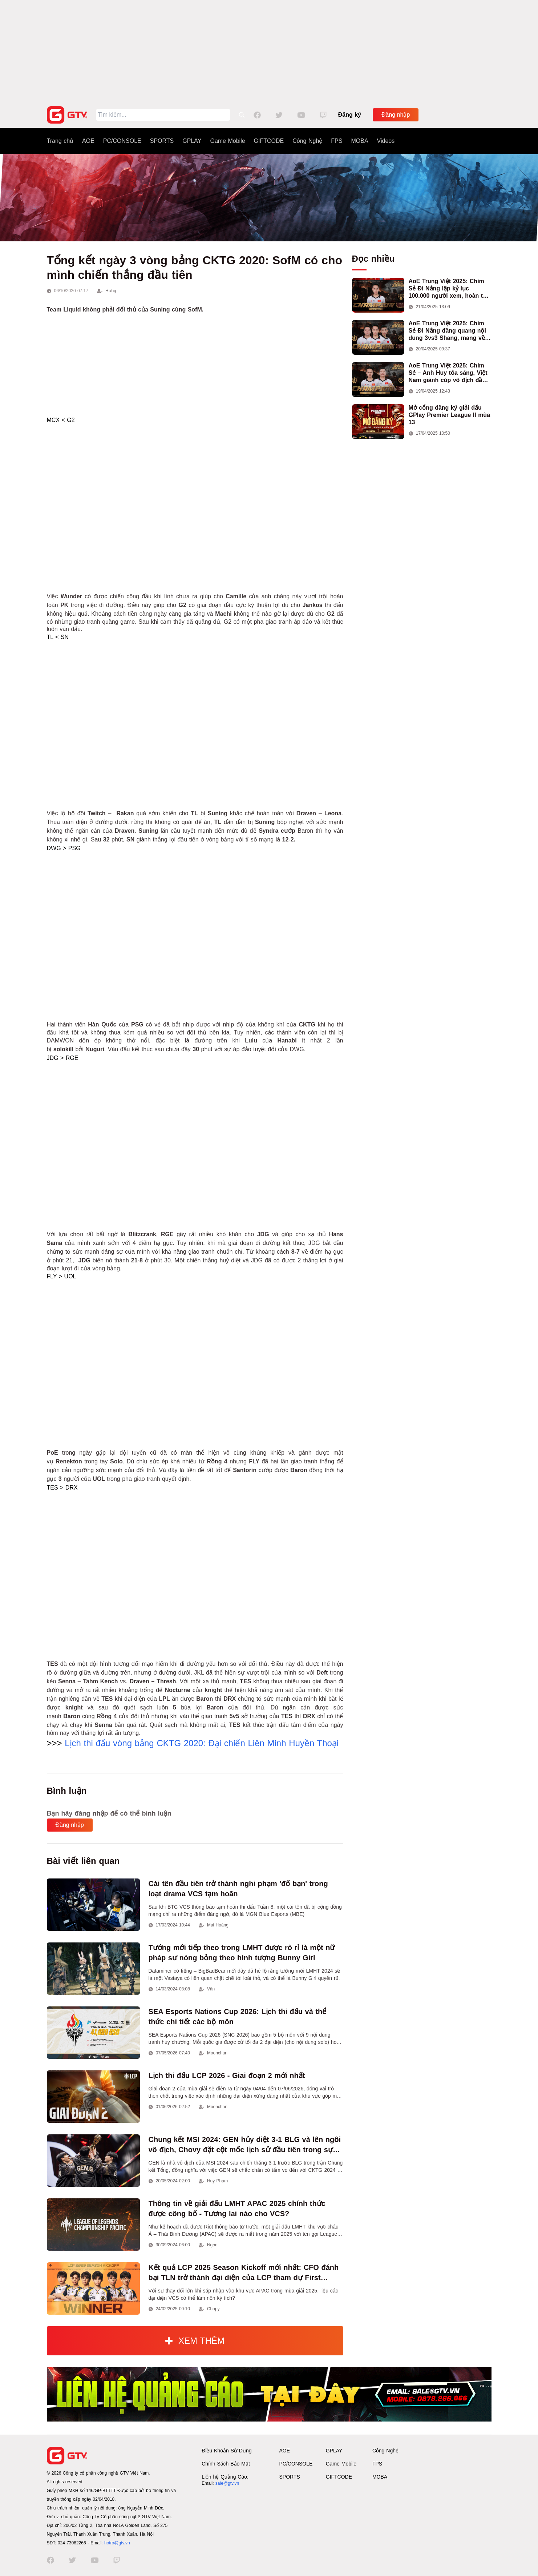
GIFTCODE (269, 141)
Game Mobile (227, 141)
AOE (88, 141)
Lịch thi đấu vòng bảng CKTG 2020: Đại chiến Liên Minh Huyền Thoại (202, 1743)
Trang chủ (60, 141)
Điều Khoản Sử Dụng (226, 2451)
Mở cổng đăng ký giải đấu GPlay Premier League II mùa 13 (449, 415)
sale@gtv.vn (227, 2483)
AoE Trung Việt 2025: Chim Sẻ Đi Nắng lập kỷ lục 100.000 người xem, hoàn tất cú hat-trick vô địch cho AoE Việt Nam (449, 289)
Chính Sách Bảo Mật (226, 2464)
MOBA (359, 141)
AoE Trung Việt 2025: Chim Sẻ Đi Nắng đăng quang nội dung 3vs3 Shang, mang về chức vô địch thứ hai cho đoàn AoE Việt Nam (447, 331)
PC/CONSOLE (122, 141)
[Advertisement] (269, 51)
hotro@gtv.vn (117, 2542)
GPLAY (191, 141)
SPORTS (162, 141)
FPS (336, 141)
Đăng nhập (395, 115)
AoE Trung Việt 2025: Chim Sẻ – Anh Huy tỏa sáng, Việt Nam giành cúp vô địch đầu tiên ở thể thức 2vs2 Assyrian (450, 373)
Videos (386, 141)
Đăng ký (349, 115)
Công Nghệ (307, 141)
